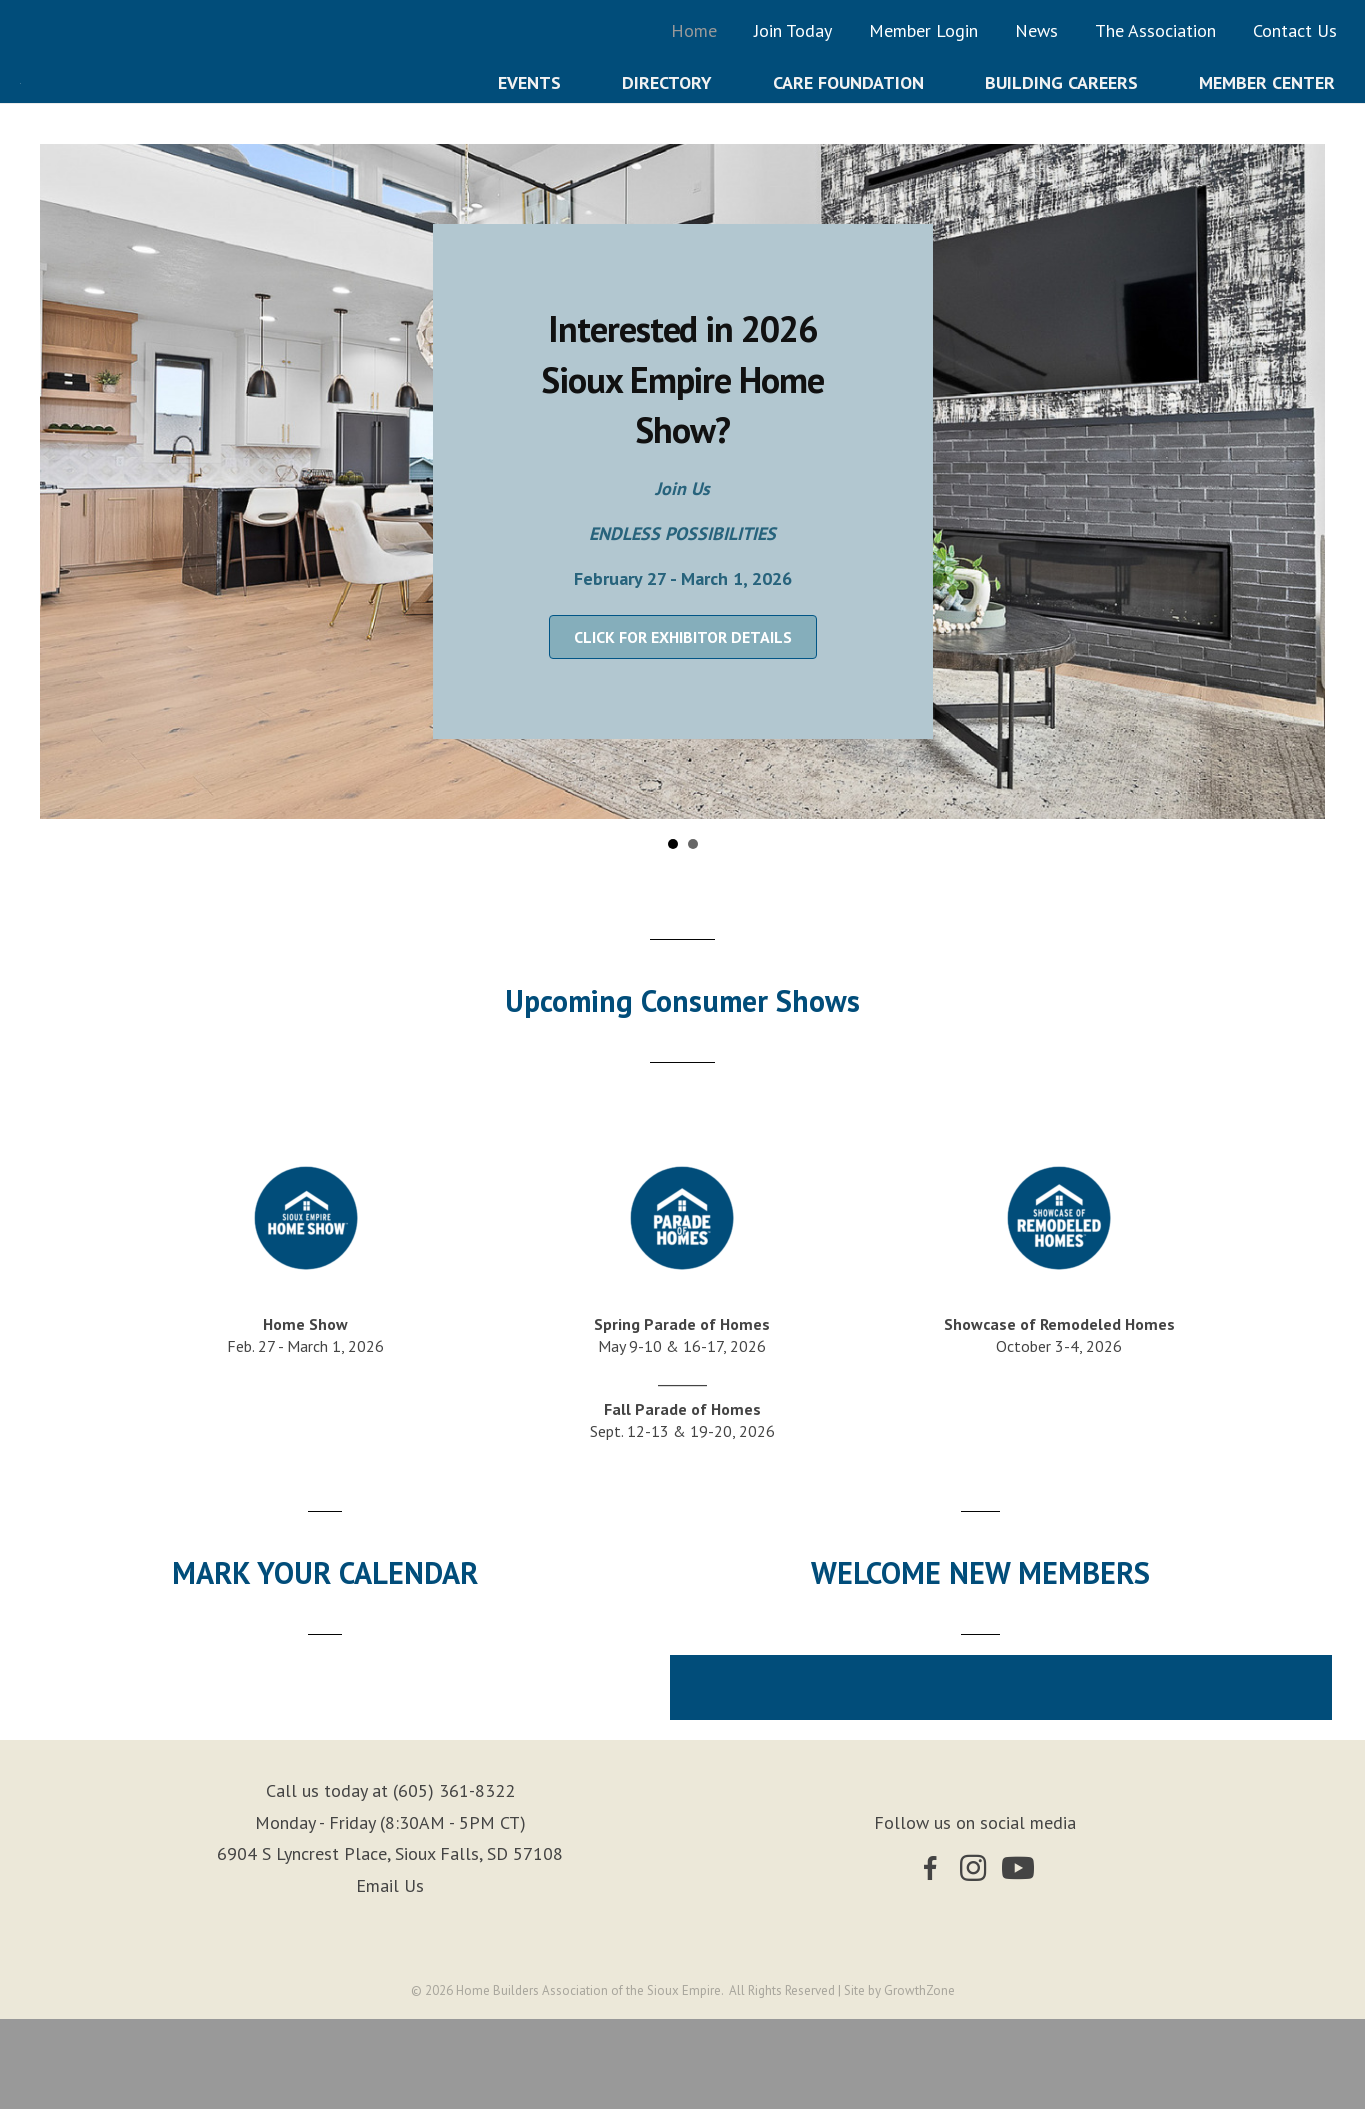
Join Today (793, 30)
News (1036, 30)
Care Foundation (848, 127)
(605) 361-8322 (454, 1880)
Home (694, 30)
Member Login (923, 30)
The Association (1155, 30)
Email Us (390, 1975)
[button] (683, 727)
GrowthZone (919, 2080)
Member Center (1267, 127)
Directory (667, 127)
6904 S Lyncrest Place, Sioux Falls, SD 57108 (390, 1943)
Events (529, 127)
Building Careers (1061, 127)
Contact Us (1295, 30)
